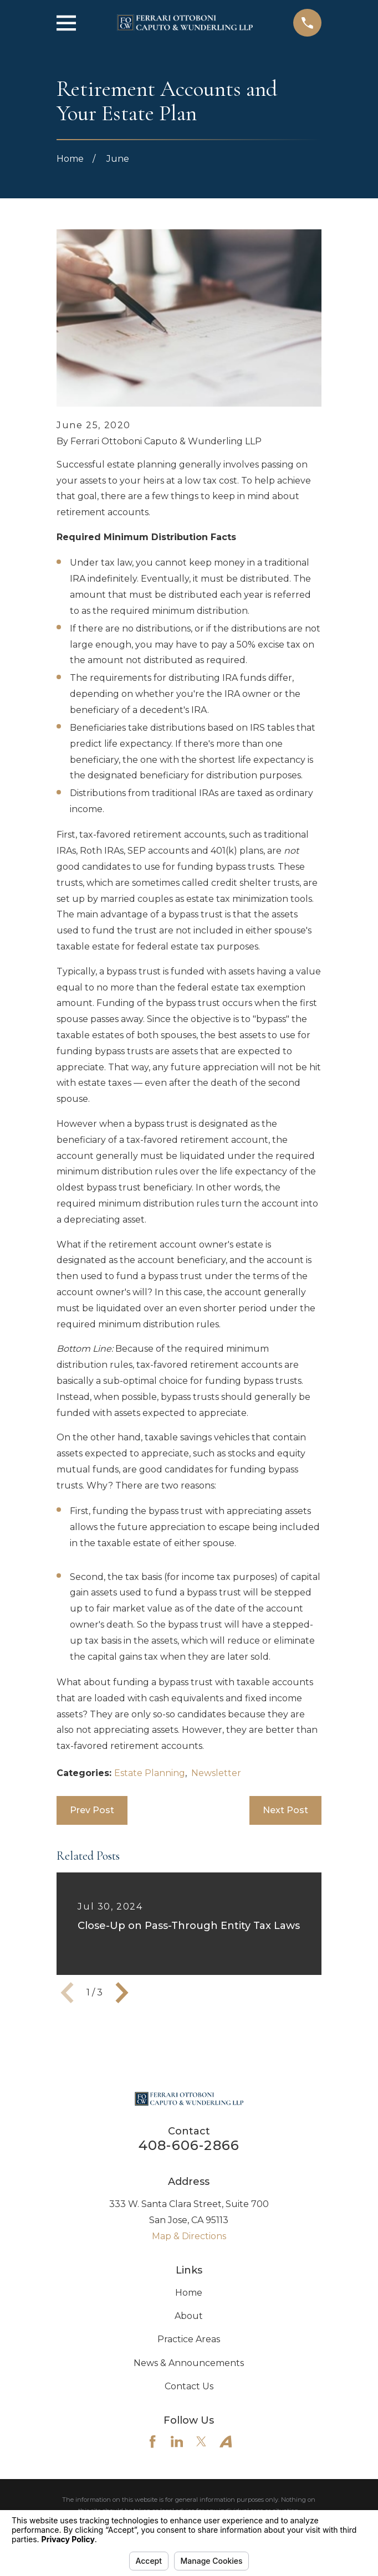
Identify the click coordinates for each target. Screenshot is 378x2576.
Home (188, 2292)
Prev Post (92, 1810)
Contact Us (189, 2386)
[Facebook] (152, 2441)
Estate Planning (149, 1773)
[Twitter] (201, 2441)
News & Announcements (189, 2363)
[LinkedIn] (177, 2441)
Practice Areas (188, 2339)
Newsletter (216, 1773)
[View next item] (121, 1992)
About (189, 2316)
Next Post (285, 1810)
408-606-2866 (189, 2145)
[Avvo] (225, 2441)
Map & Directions (189, 2236)
